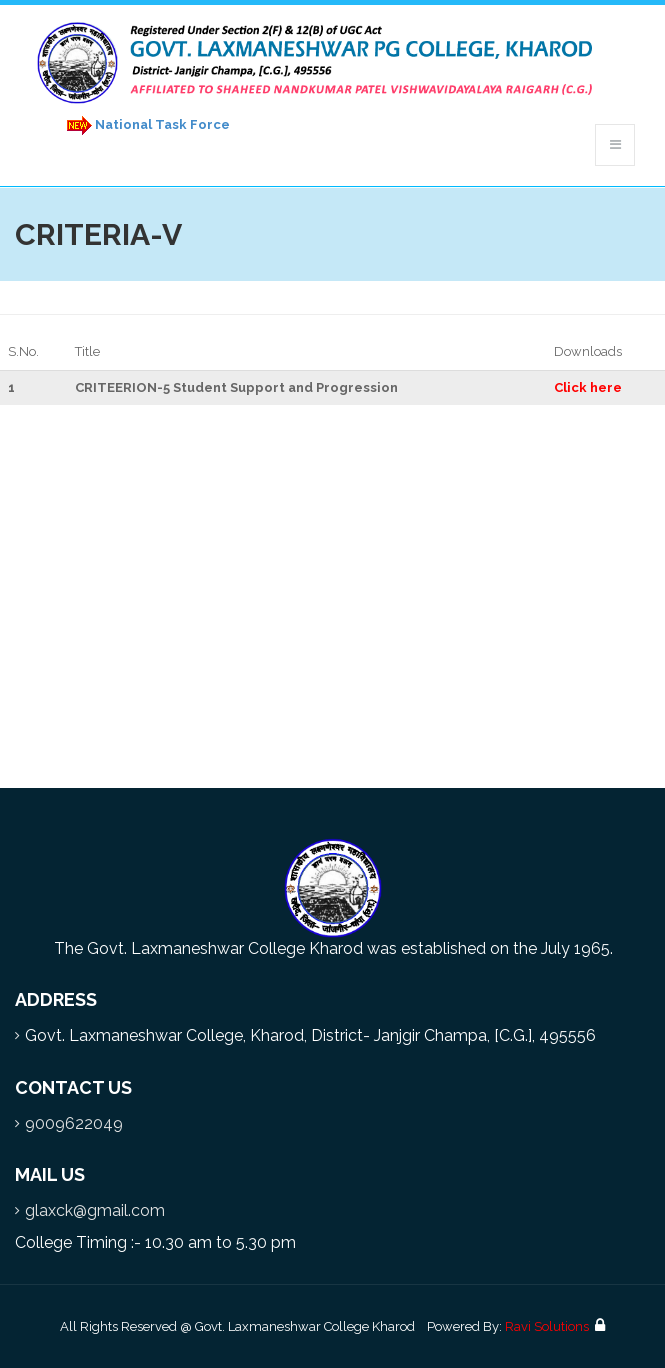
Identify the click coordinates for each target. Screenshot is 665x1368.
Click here (588, 387)
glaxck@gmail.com (95, 1210)
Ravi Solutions (547, 1326)
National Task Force (145, 125)
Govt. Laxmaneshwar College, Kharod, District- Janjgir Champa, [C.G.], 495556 (310, 1035)
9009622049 (74, 1123)
